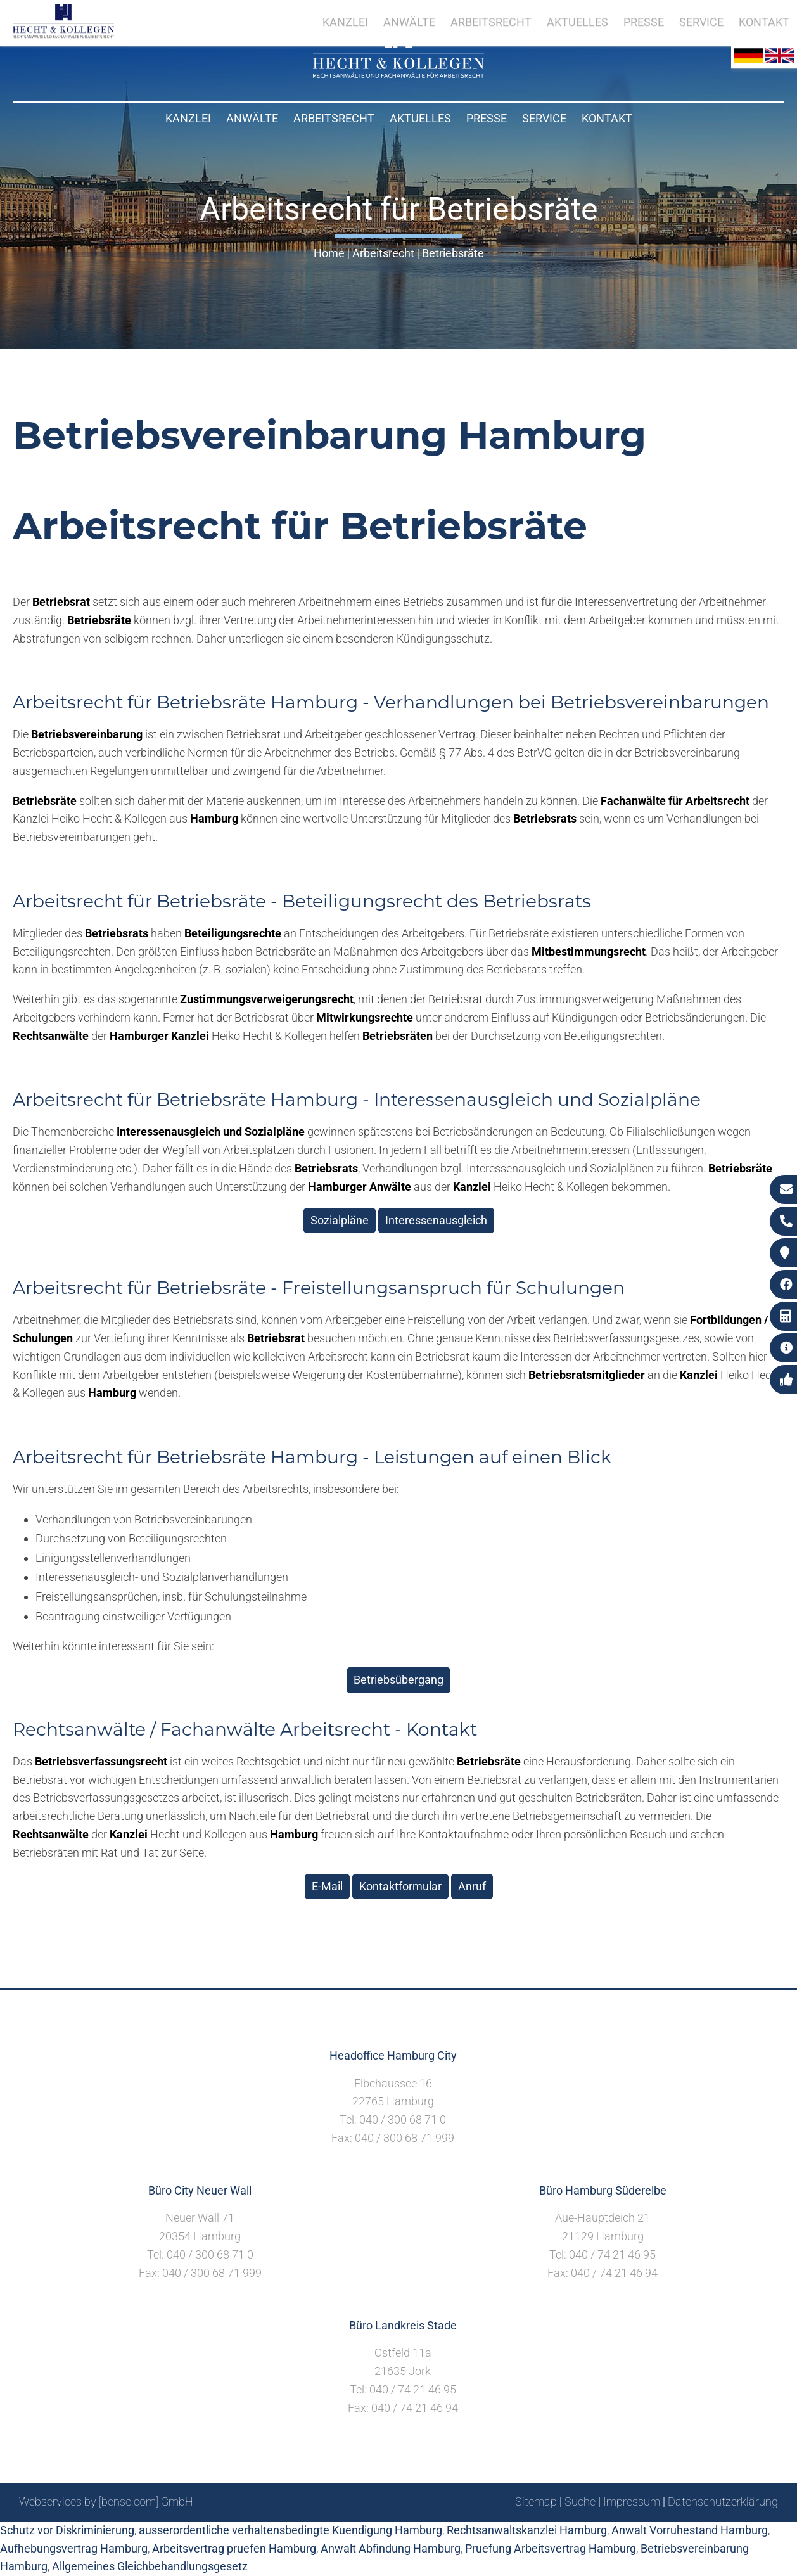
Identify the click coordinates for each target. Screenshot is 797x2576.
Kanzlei (188, 118)
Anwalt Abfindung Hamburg (391, 2548)
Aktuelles (420, 118)
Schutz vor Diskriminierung (67, 2530)
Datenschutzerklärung (723, 2501)
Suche (580, 2501)
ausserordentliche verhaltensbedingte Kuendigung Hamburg (290, 2530)
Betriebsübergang (398, 1679)
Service (544, 118)
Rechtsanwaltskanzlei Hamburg (527, 2530)
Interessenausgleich (436, 1220)
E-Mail (327, 1886)
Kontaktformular (400, 1886)
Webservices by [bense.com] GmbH (106, 2501)
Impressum (631, 2501)
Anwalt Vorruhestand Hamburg (689, 2530)
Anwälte (252, 118)
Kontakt (607, 118)
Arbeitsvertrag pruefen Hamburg (234, 2548)
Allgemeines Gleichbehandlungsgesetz (150, 2566)
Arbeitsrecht (333, 118)
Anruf (472, 1886)
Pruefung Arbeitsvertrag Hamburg (550, 2548)
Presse (486, 118)
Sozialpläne (339, 1220)
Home (329, 253)
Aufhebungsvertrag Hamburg (74, 2548)
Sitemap (536, 2501)
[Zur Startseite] (398, 73)
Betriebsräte (453, 253)
